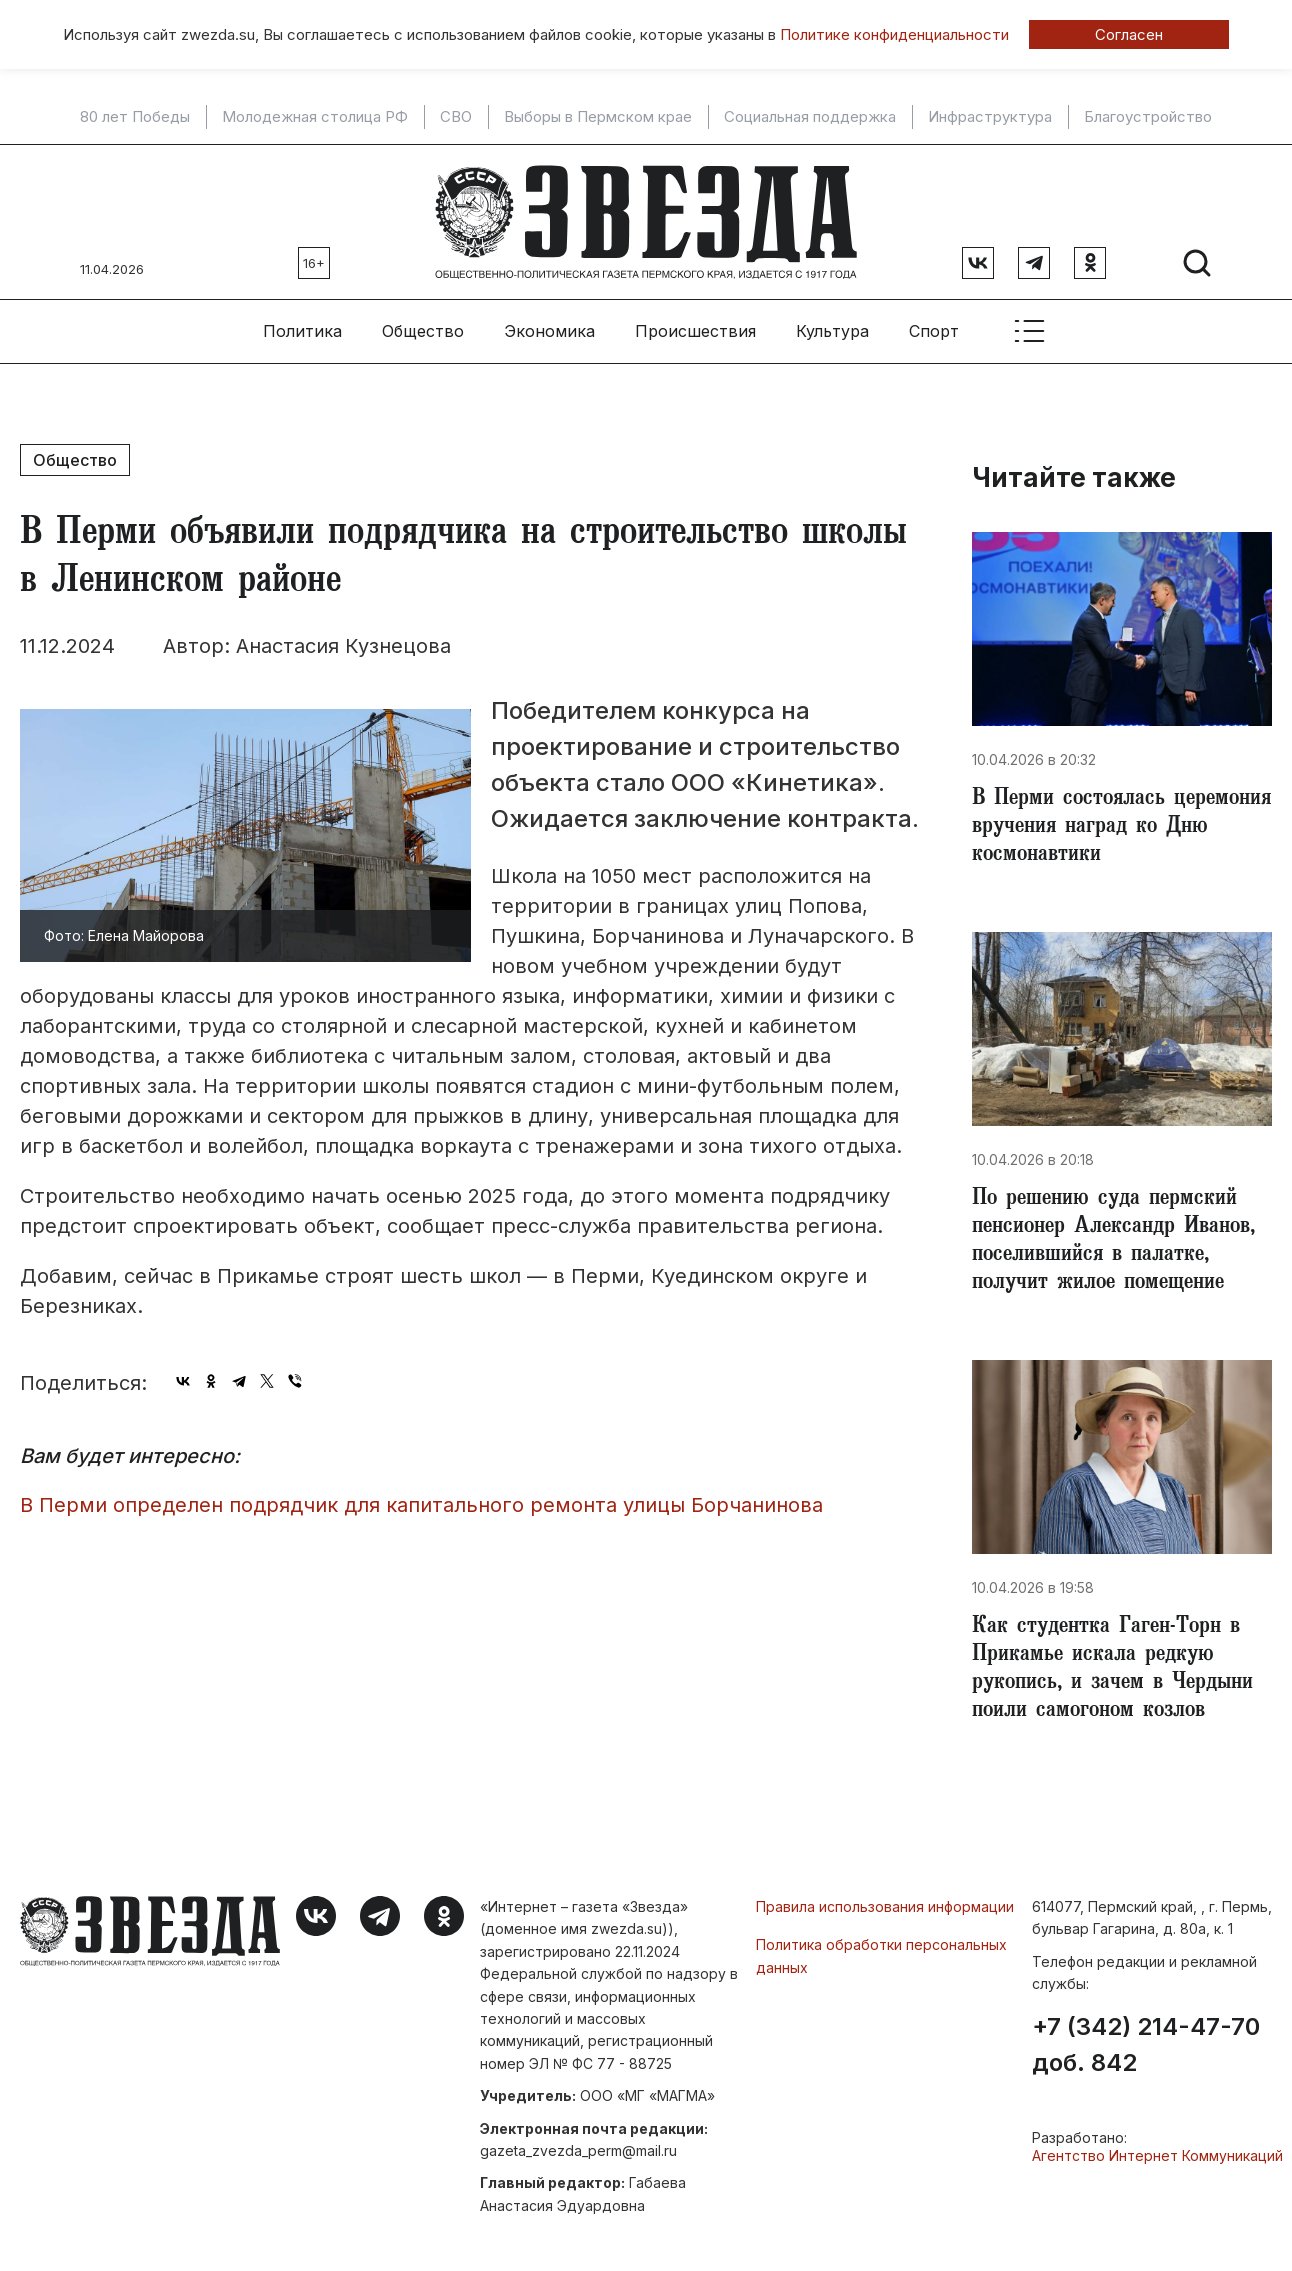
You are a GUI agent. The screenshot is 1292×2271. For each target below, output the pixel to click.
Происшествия (695, 331)
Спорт (934, 331)
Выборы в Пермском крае (598, 117)
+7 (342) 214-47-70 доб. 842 (1146, 2045)
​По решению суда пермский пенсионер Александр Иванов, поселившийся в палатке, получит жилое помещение (1113, 1242)
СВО (456, 117)
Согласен (1129, 34)
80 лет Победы (135, 117)
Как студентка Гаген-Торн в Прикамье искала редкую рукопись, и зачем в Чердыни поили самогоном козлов (1112, 1670)
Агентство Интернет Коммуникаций (1157, 2155)
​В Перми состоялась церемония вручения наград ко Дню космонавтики (1121, 828)
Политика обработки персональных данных (881, 1955)
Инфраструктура (990, 117)
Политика (302, 331)
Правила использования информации (885, 1906)
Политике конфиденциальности (894, 34)
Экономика (549, 331)
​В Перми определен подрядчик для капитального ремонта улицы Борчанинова (421, 1505)
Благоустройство (1148, 117)
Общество (423, 331)
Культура (832, 331)
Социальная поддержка (810, 117)
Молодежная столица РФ (315, 117)
